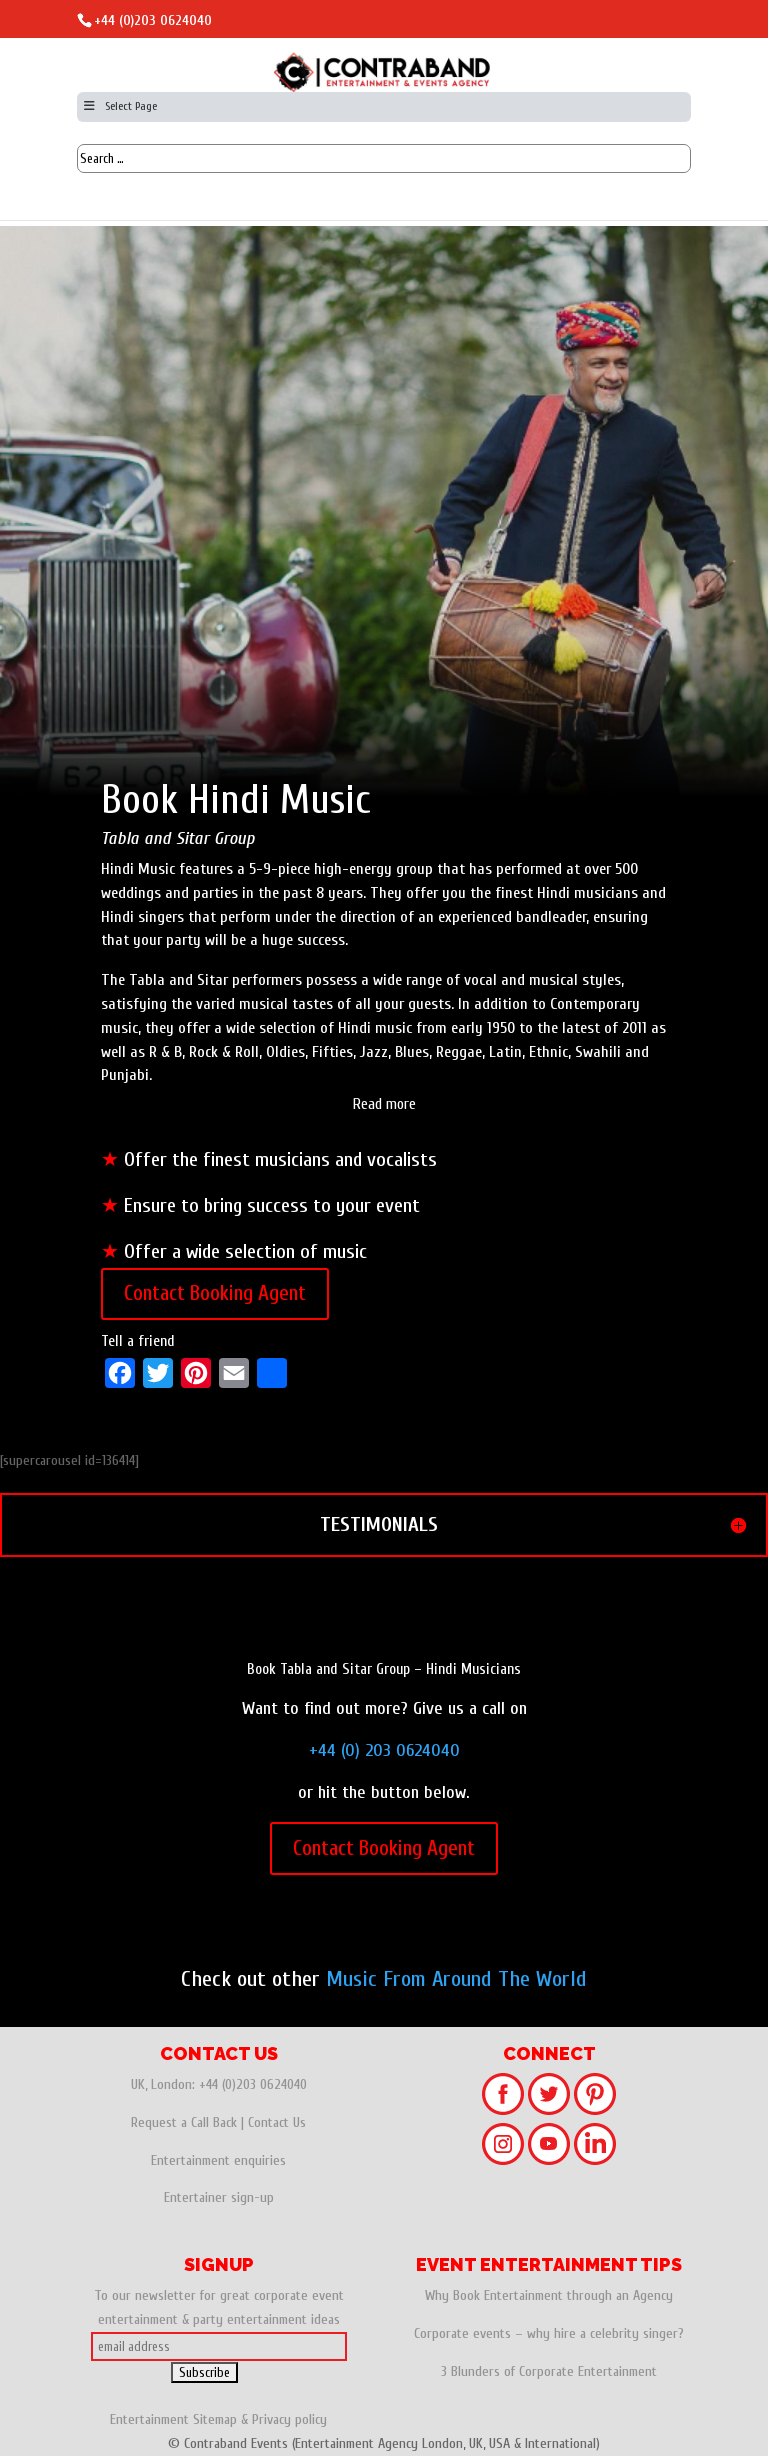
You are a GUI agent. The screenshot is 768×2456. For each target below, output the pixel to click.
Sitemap (215, 2419)
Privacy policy (289, 2419)
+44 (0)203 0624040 (153, 20)
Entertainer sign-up (219, 2197)
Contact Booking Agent (215, 1293)
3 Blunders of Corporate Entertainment (549, 2371)
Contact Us (277, 2122)
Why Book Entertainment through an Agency (549, 2295)
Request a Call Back (184, 2122)
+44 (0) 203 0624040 (384, 1750)
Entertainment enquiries (218, 2160)
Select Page (119, 106)
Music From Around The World (456, 1979)
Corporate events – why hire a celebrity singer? (549, 2333)
